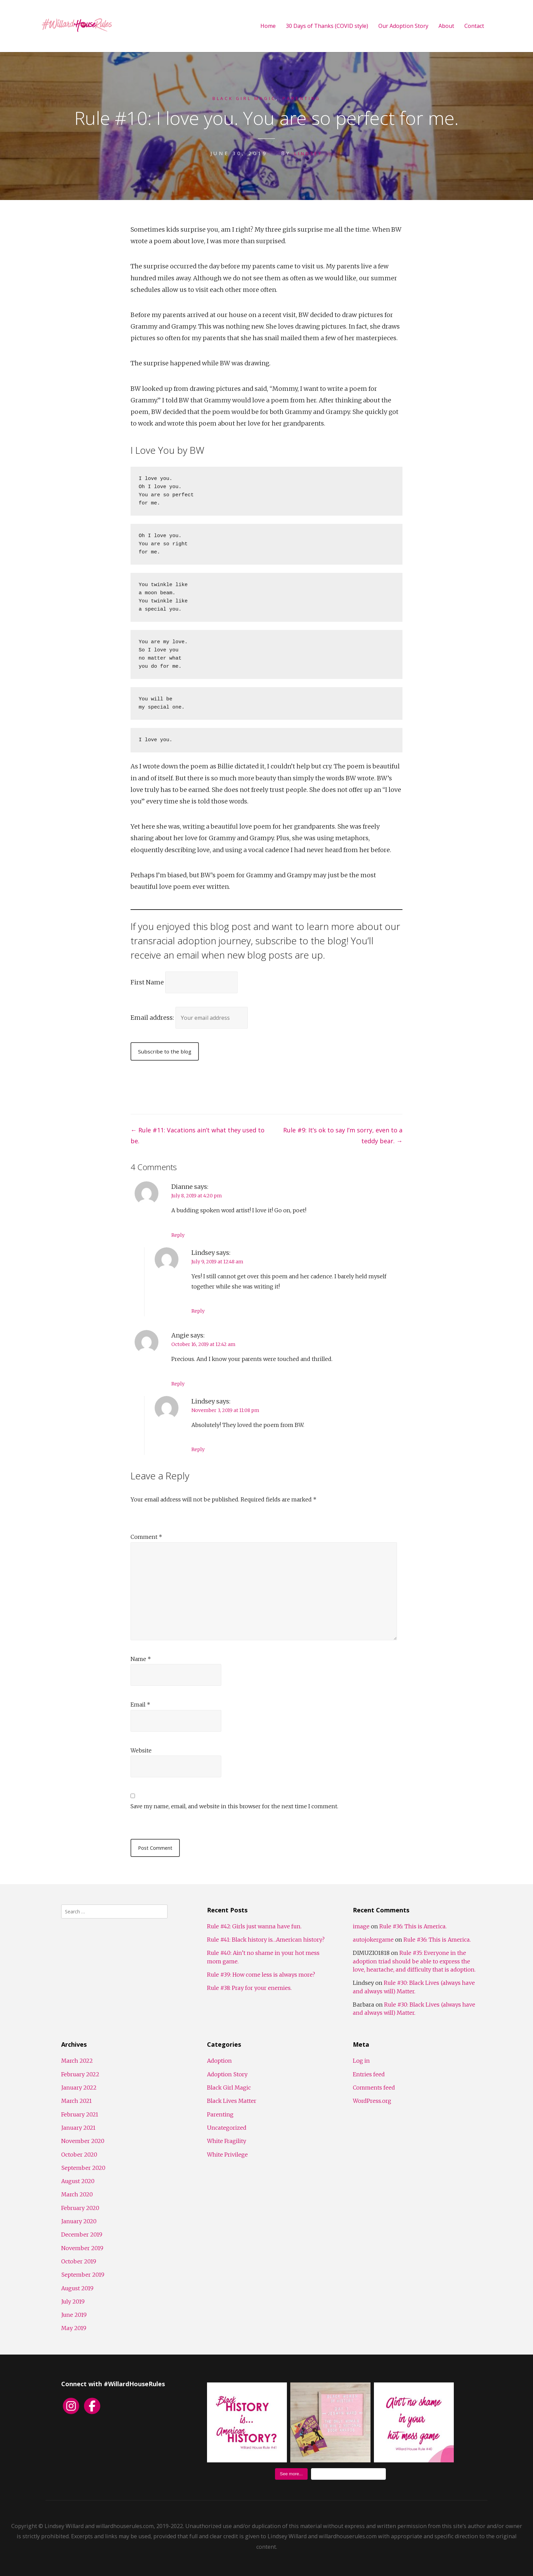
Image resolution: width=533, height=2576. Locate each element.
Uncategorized (226, 2127)
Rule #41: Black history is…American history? (266, 1939)
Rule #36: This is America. (413, 1926)
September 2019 (82, 2274)
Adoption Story (227, 2074)
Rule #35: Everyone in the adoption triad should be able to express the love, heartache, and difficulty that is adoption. (414, 1961)
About (446, 26)
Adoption (219, 2060)
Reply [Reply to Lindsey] (198, 1311)
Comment (146, 1536)
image (361, 1926)
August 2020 (77, 2181)
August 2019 (77, 2288)
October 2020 (79, 2154)
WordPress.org (372, 2100)
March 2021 (76, 2100)
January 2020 (79, 2221)
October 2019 (78, 2261)
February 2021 (79, 2114)
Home (268, 26)
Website (141, 1750)
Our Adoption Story (403, 26)
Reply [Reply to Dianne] (178, 1235)
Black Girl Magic (240, 98)
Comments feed (374, 2087)
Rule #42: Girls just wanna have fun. (254, 1926)
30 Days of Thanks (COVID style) (327, 26)
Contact (474, 26)
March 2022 (77, 2060)
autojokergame (373, 1939)
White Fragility (226, 2141)
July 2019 (73, 2301)
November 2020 (82, 2141)
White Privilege (227, 2154)
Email (140, 1704)
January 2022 (79, 2087)
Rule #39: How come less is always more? (261, 1974)
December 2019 (81, 2234)
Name (141, 1659)
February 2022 (80, 2074)
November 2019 (82, 2248)
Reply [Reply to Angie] (178, 1384)
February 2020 (80, 2208)
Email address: (153, 1017)
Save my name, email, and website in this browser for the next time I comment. (234, 1806)
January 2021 (78, 2127)
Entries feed (369, 2074)
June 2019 (74, 2314)
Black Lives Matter (231, 2100)
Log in (361, 2060)
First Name (147, 981)
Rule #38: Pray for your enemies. (249, 1987)
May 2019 (73, 2328)
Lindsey (308, 153)
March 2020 (77, 2194)
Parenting (307, 98)
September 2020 (83, 2167)
